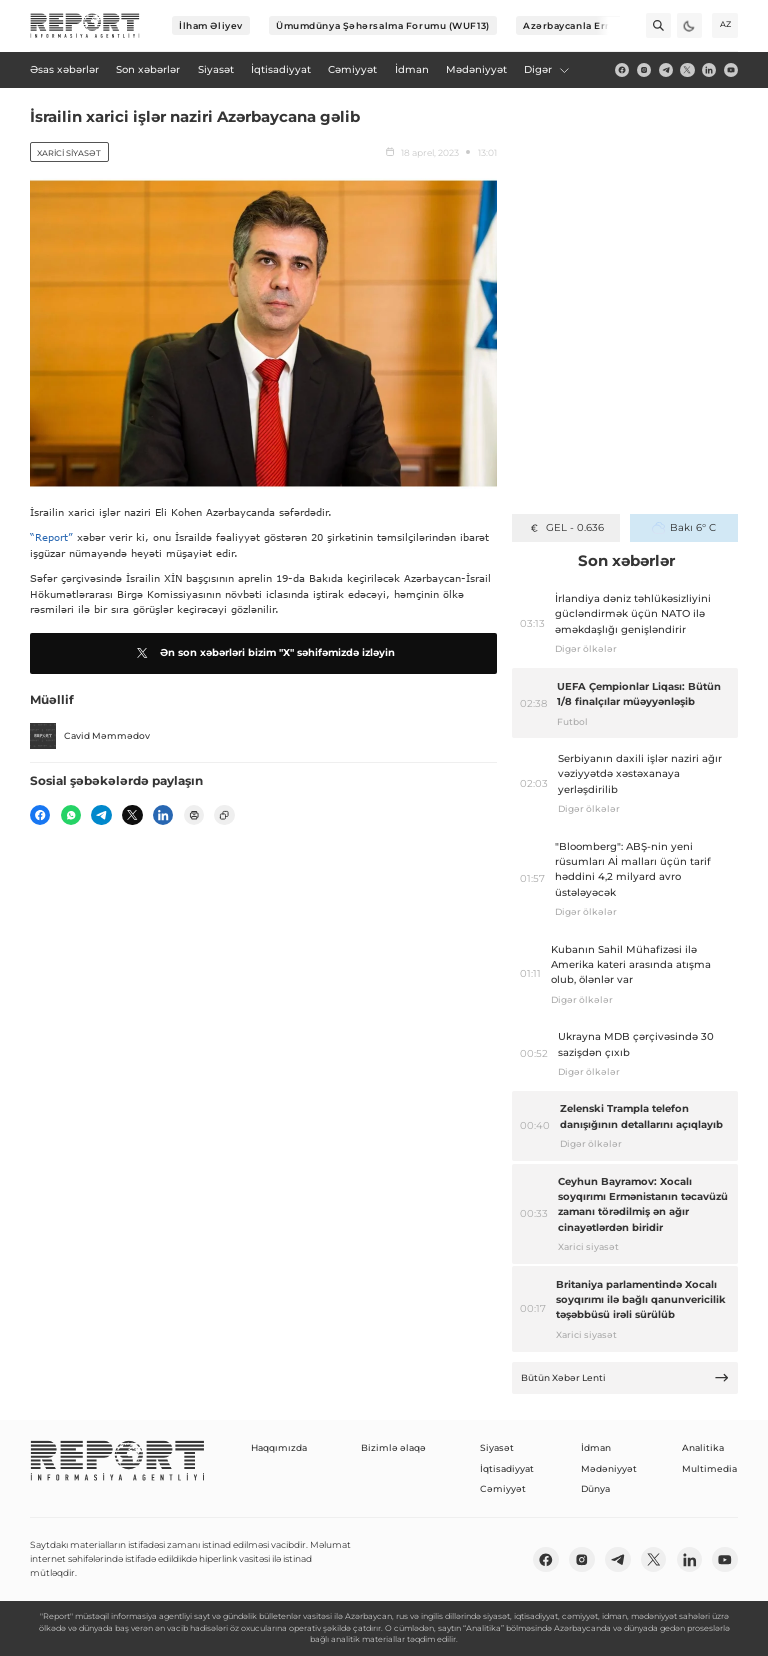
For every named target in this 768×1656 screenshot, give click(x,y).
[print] (194, 815)
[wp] (71, 815)
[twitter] (687, 70)
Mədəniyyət (609, 1468)
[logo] (85, 26)
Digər (547, 69)
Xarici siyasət (69, 153)
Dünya (595, 1488)
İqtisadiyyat (507, 1468)
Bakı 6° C (683, 527)
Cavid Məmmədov (90, 736)
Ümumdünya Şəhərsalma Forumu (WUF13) (383, 25)
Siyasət (497, 1447)
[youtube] (731, 70)
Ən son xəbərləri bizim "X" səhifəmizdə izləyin (263, 653)
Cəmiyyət (503, 1488)
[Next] (608, 25)
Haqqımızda (279, 1447)
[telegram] (666, 70)
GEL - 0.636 (565, 527)
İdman (596, 1447)
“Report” (51, 537)
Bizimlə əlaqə (393, 1447)
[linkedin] (709, 70)
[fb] (622, 70)
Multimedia (709, 1468)
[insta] (644, 70)
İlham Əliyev (211, 25)
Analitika (703, 1447)
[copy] (224, 815)
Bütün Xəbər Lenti (625, 1377)
